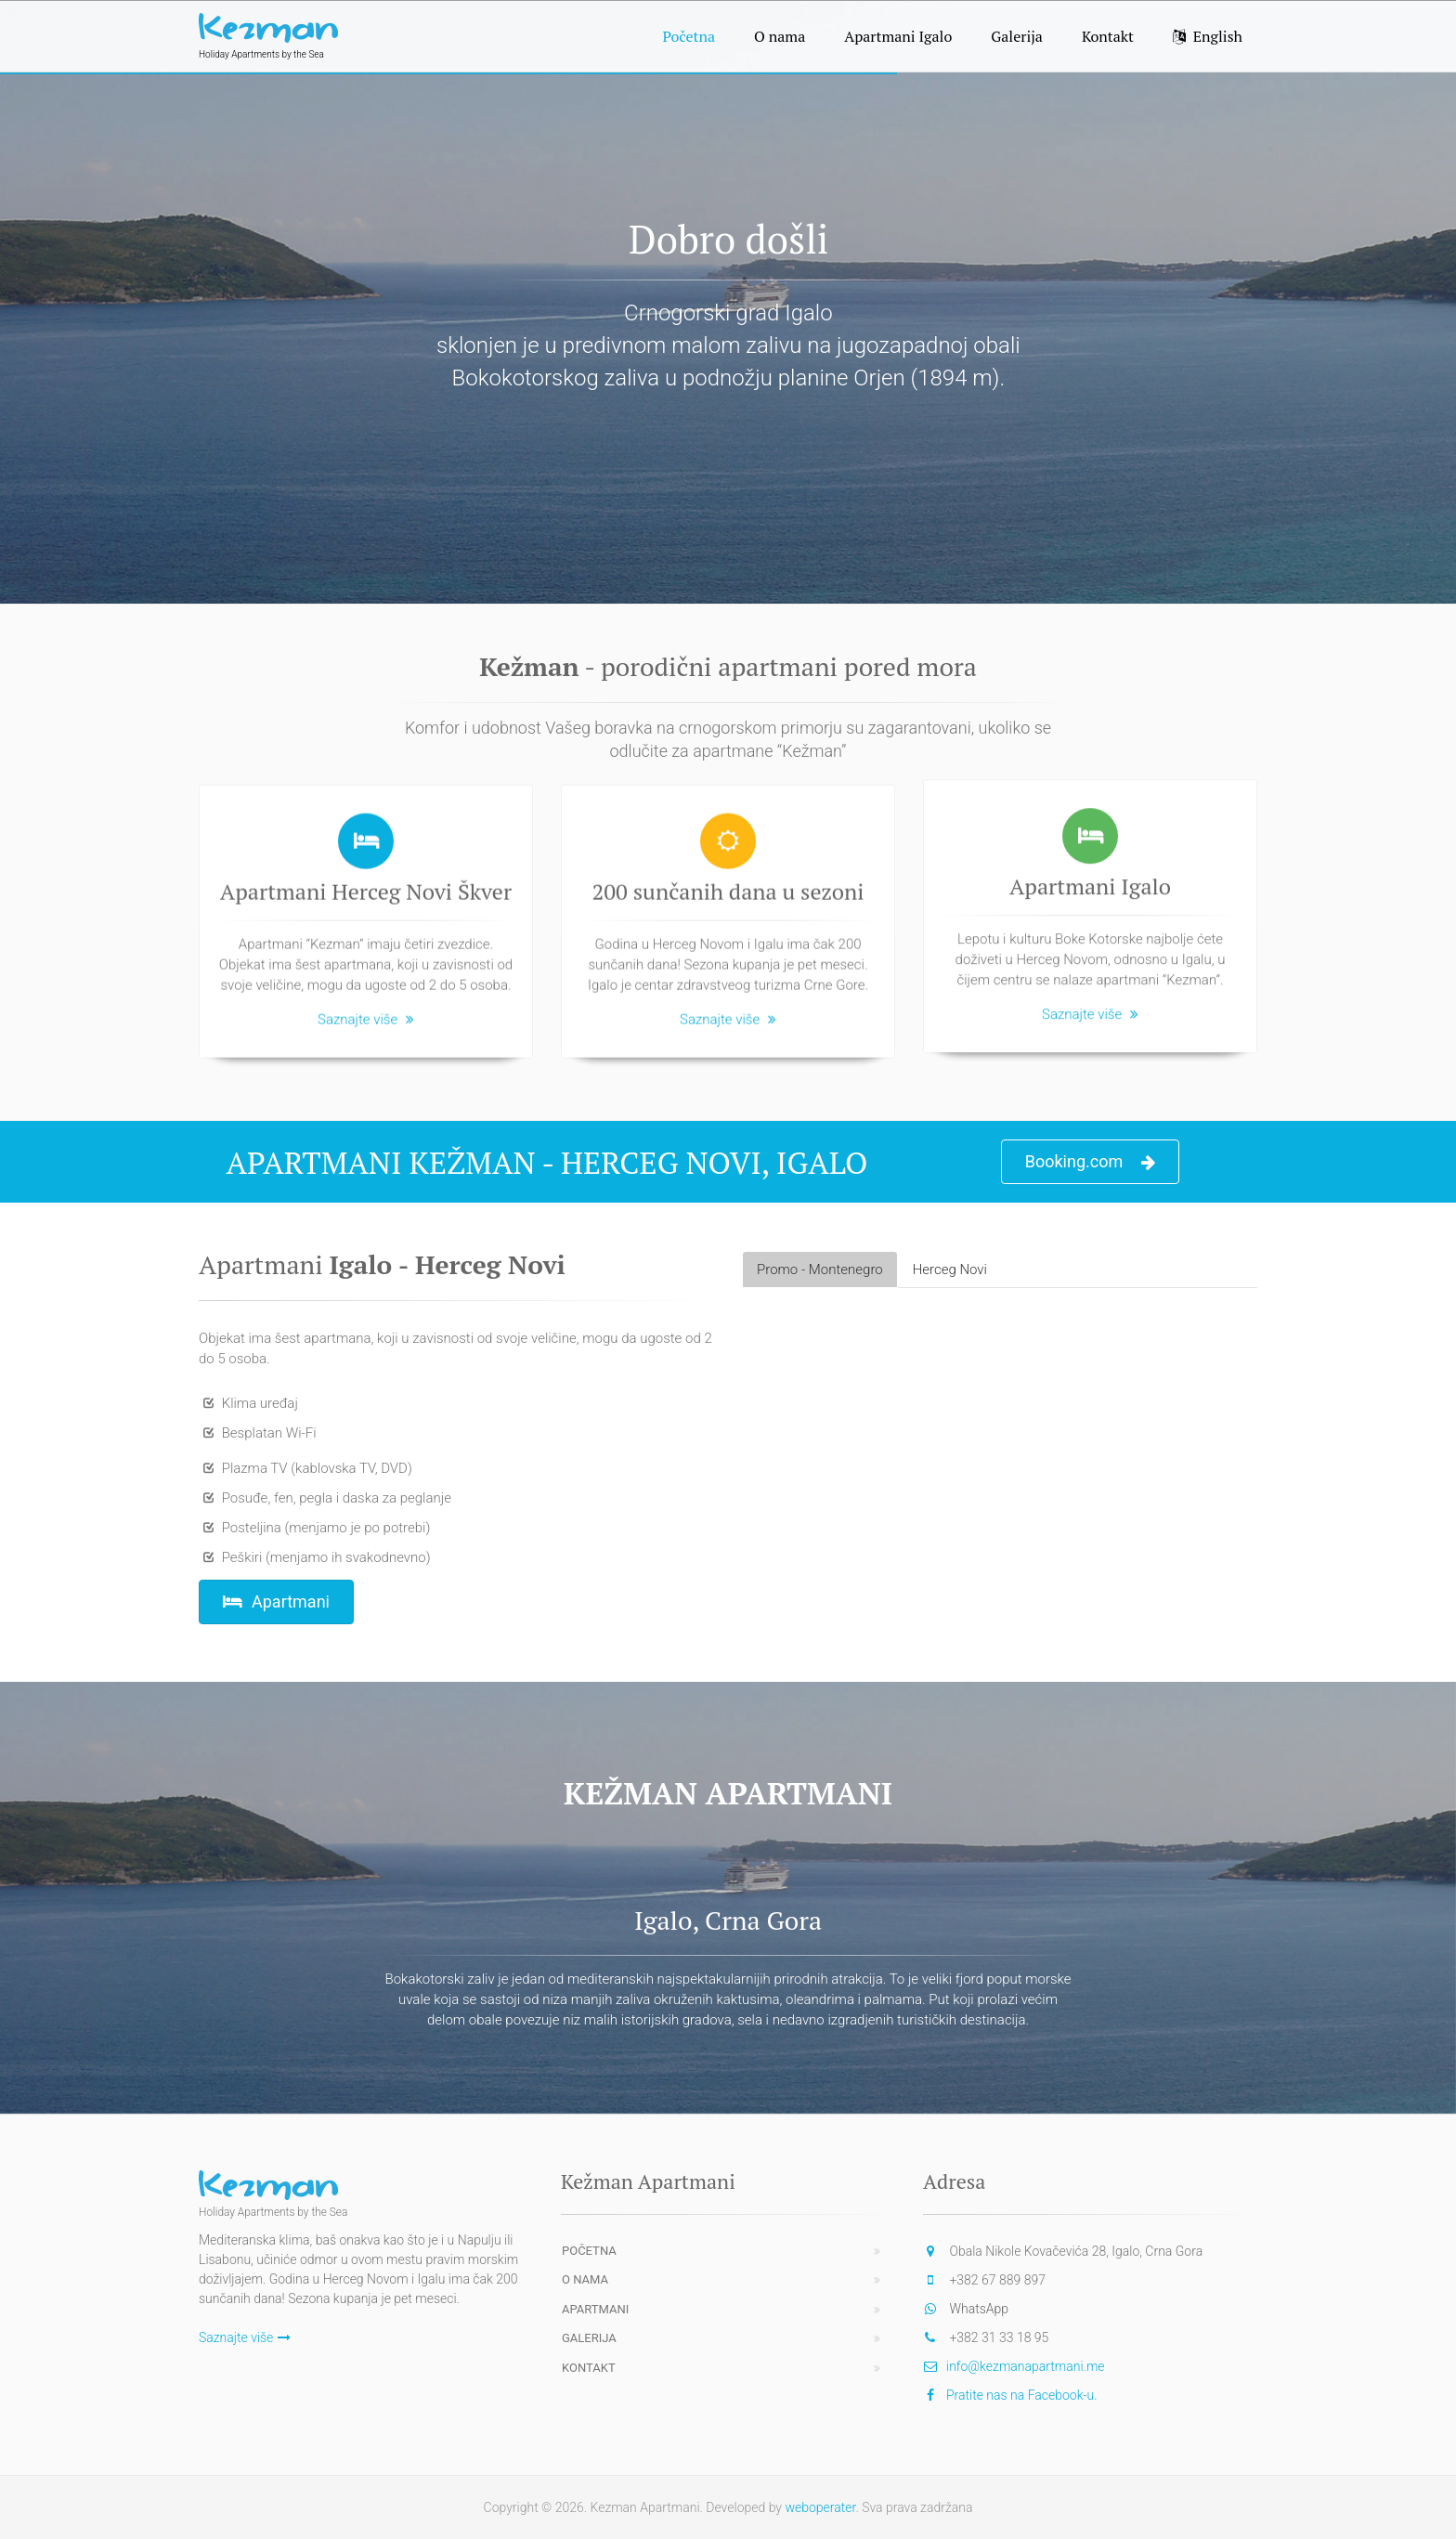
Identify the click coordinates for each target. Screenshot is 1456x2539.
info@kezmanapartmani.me (1025, 2366)
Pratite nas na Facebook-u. (1022, 2395)
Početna (688, 36)
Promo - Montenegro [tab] (820, 1269)
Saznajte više (366, 1011)
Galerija (1017, 36)
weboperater (820, 2507)
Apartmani (276, 1601)
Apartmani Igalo (898, 36)
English (1207, 36)
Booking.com (1090, 1162)
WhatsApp (978, 2308)
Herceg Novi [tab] (950, 1269)
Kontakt (1108, 36)
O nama (779, 36)
